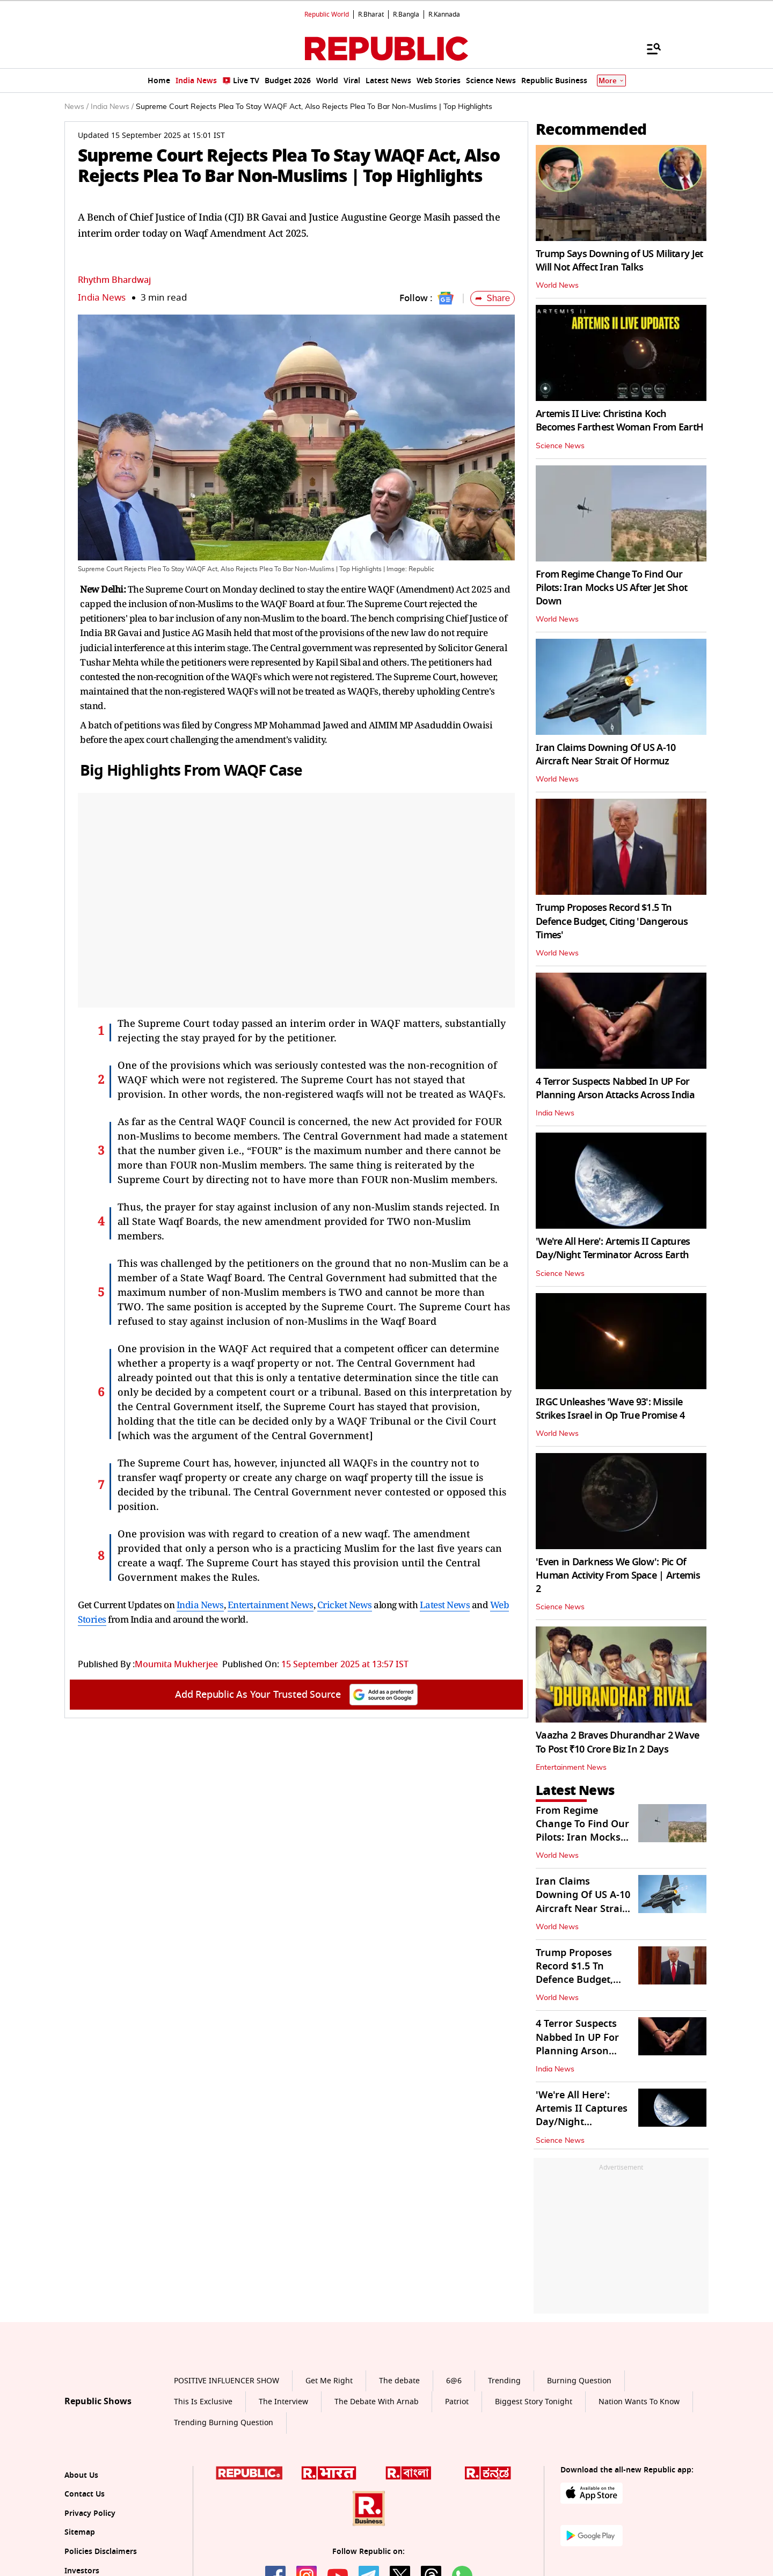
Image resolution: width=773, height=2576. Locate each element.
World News (557, 285)
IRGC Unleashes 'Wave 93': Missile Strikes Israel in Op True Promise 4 (610, 1408)
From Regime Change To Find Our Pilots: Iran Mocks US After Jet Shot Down (611, 587)
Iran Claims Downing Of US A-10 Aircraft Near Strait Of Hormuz (605, 754)
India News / (112, 107)
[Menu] (648, 48)
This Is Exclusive (203, 2401)
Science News (560, 446)
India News (102, 297)
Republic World (326, 14)
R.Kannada (444, 14)
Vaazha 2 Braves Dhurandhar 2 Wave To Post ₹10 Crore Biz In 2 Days (617, 1742)
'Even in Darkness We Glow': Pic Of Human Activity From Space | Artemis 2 (618, 1575)
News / (76, 107)
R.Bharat (371, 14)
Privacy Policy (89, 2513)
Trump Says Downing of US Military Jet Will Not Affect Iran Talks (619, 260)
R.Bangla (406, 14)
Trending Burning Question (223, 2422)
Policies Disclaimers (100, 2551)
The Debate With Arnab (376, 2401)
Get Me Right (329, 2381)
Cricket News (344, 1605)
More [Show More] (611, 81)
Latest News (445, 1605)
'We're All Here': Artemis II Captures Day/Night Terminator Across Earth (613, 1248)
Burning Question (579, 2381)
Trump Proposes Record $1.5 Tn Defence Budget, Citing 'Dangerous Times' (612, 921)
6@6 (454, 2381)
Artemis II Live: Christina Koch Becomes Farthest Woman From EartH (619, 420)
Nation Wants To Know (639, 2401)
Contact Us (84, 2494)
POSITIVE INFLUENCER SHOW (226, 2381)
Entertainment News (270, 1605)
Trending (504, 2381)
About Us (81, 2475)
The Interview (283, 2401)
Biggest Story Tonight (533, 2401)
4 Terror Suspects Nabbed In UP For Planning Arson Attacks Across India (615, 1088)
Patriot (457, 2401)
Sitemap (79, 2532)
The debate (399, 2381)
